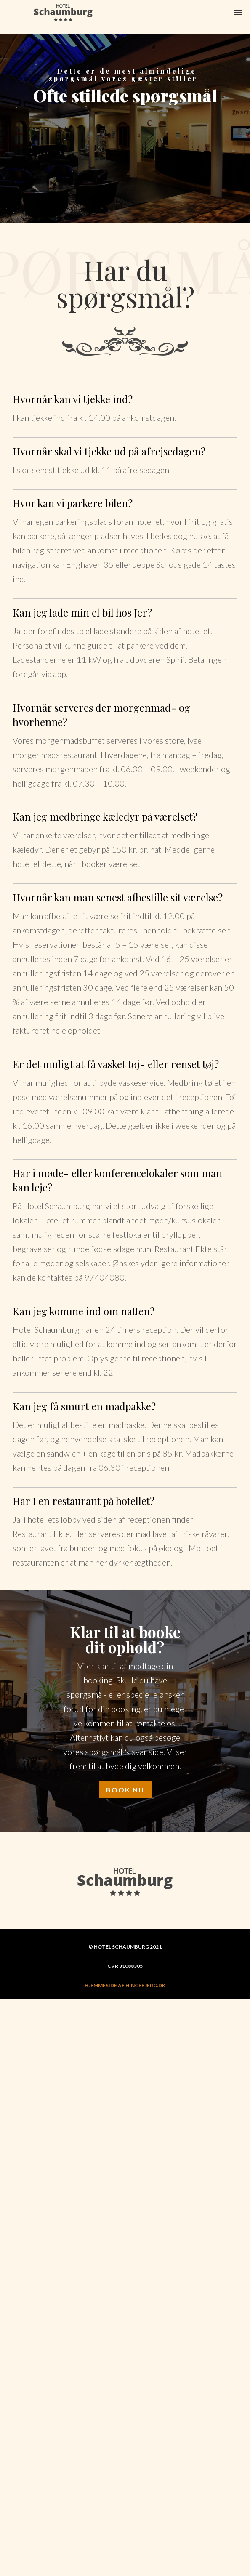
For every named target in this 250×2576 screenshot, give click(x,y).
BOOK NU (125, 1790)
